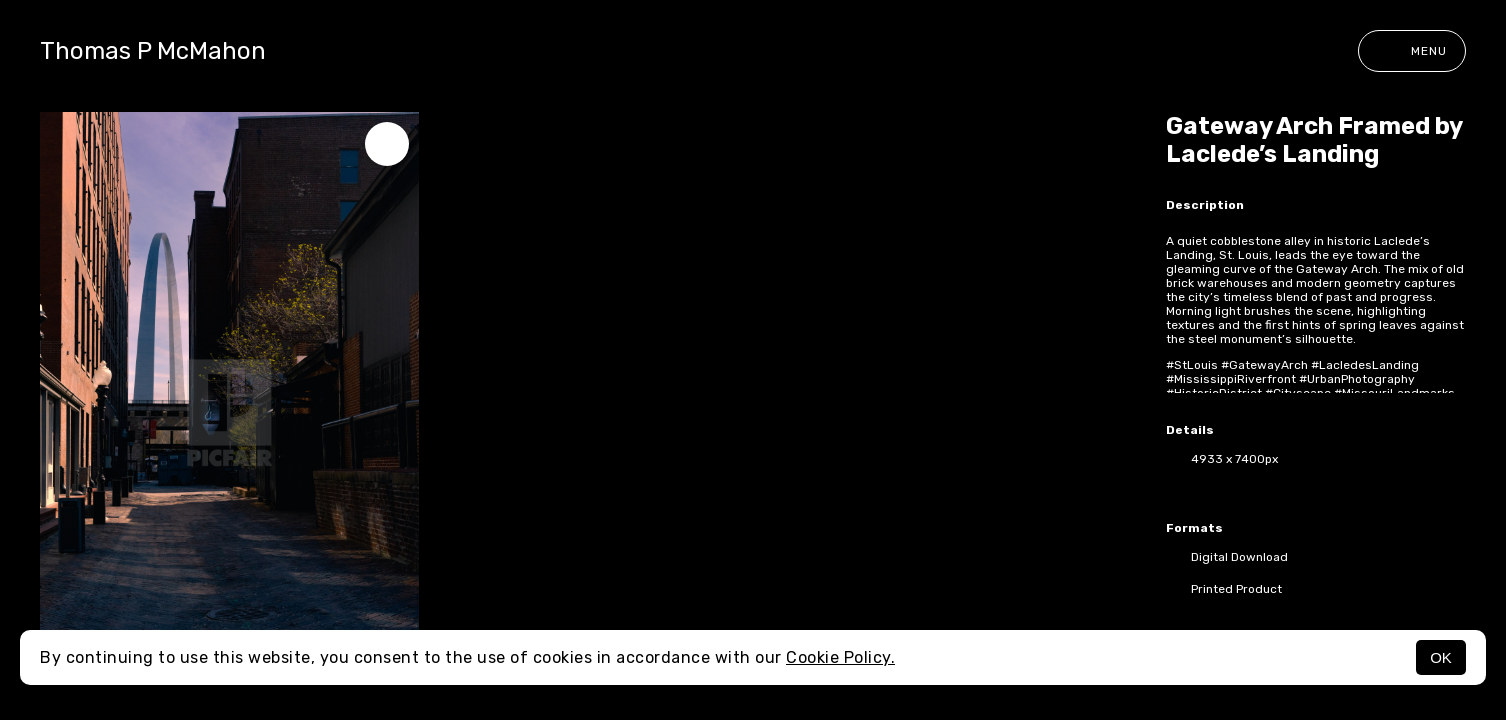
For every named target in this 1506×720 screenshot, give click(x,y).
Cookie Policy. (840, 657)
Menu (1412, 51)
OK (1441, 657)
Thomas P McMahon (153, 51)
